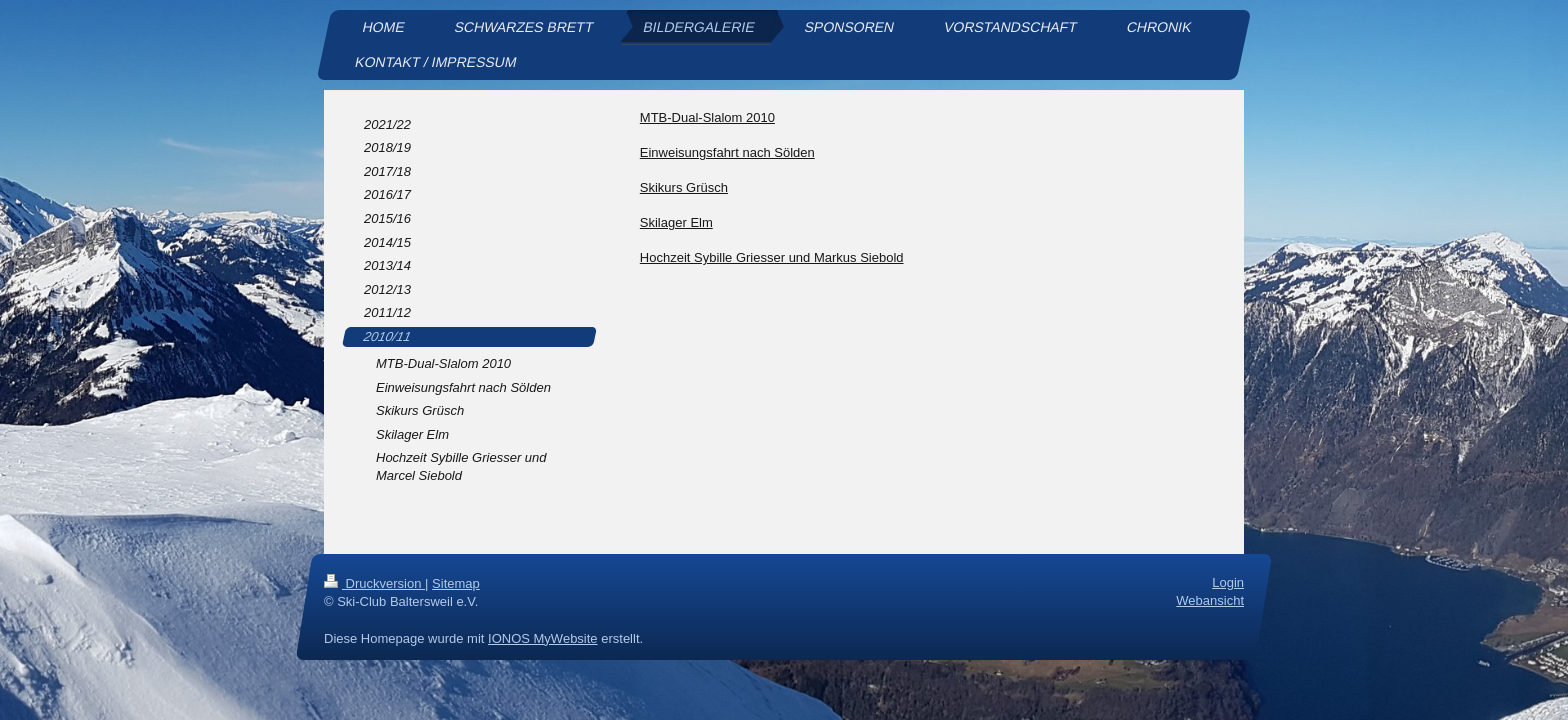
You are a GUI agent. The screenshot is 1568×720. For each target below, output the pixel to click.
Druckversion (374, 583)
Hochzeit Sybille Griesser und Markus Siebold (772, 257)
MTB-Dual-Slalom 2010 (707, 117)
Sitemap (456, 583)
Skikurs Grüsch (684, 187)
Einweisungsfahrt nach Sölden (727, 152)
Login (1228, 582)
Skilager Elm (676, 222)
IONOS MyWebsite (543, 637)
